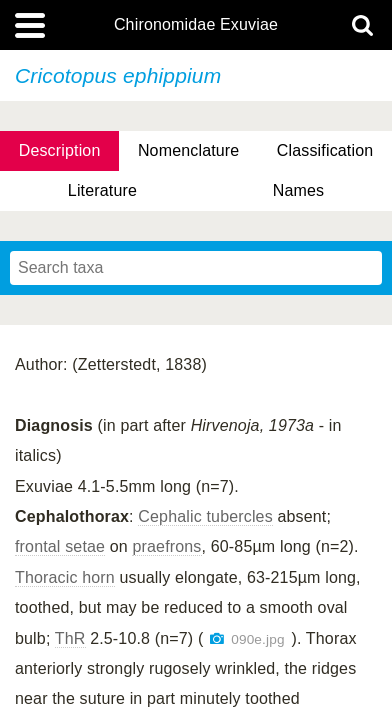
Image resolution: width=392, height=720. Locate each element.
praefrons (166, 546)
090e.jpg (257, 639)
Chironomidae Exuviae (196, 25)
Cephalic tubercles (205, 516)
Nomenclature (189, 150)
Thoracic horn (65, 577)
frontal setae (60, 546)
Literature (102, 190)
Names (298, 190)
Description (60, 150)
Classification (325, 150)
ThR (70, 638)
